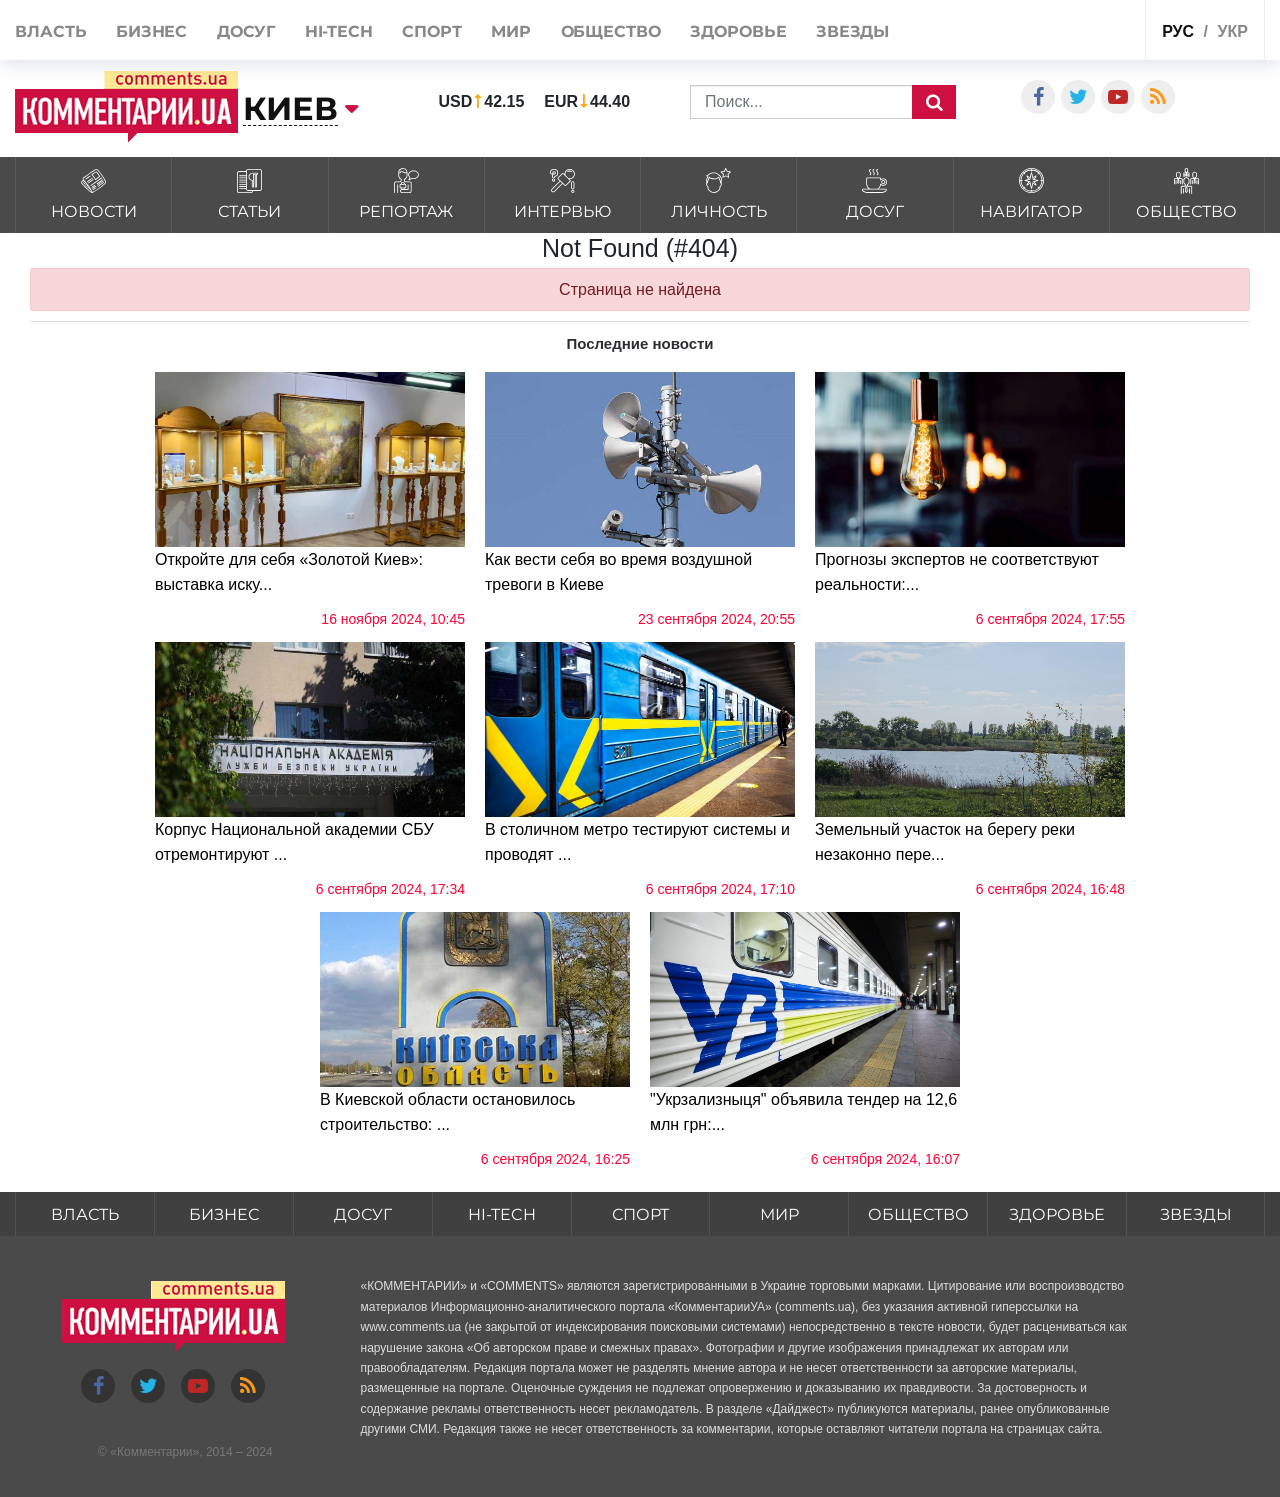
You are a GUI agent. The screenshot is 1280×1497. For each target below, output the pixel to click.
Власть (50, 31)
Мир (511, 31)
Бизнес (151, 31)
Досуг (246, 31)
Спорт (432, 31)
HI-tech (339, 31)
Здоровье (738, 31)
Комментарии (155, 1452)
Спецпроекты (1081, 28)
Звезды (852, 31)
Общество (611, 31)
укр (1232, 31)
